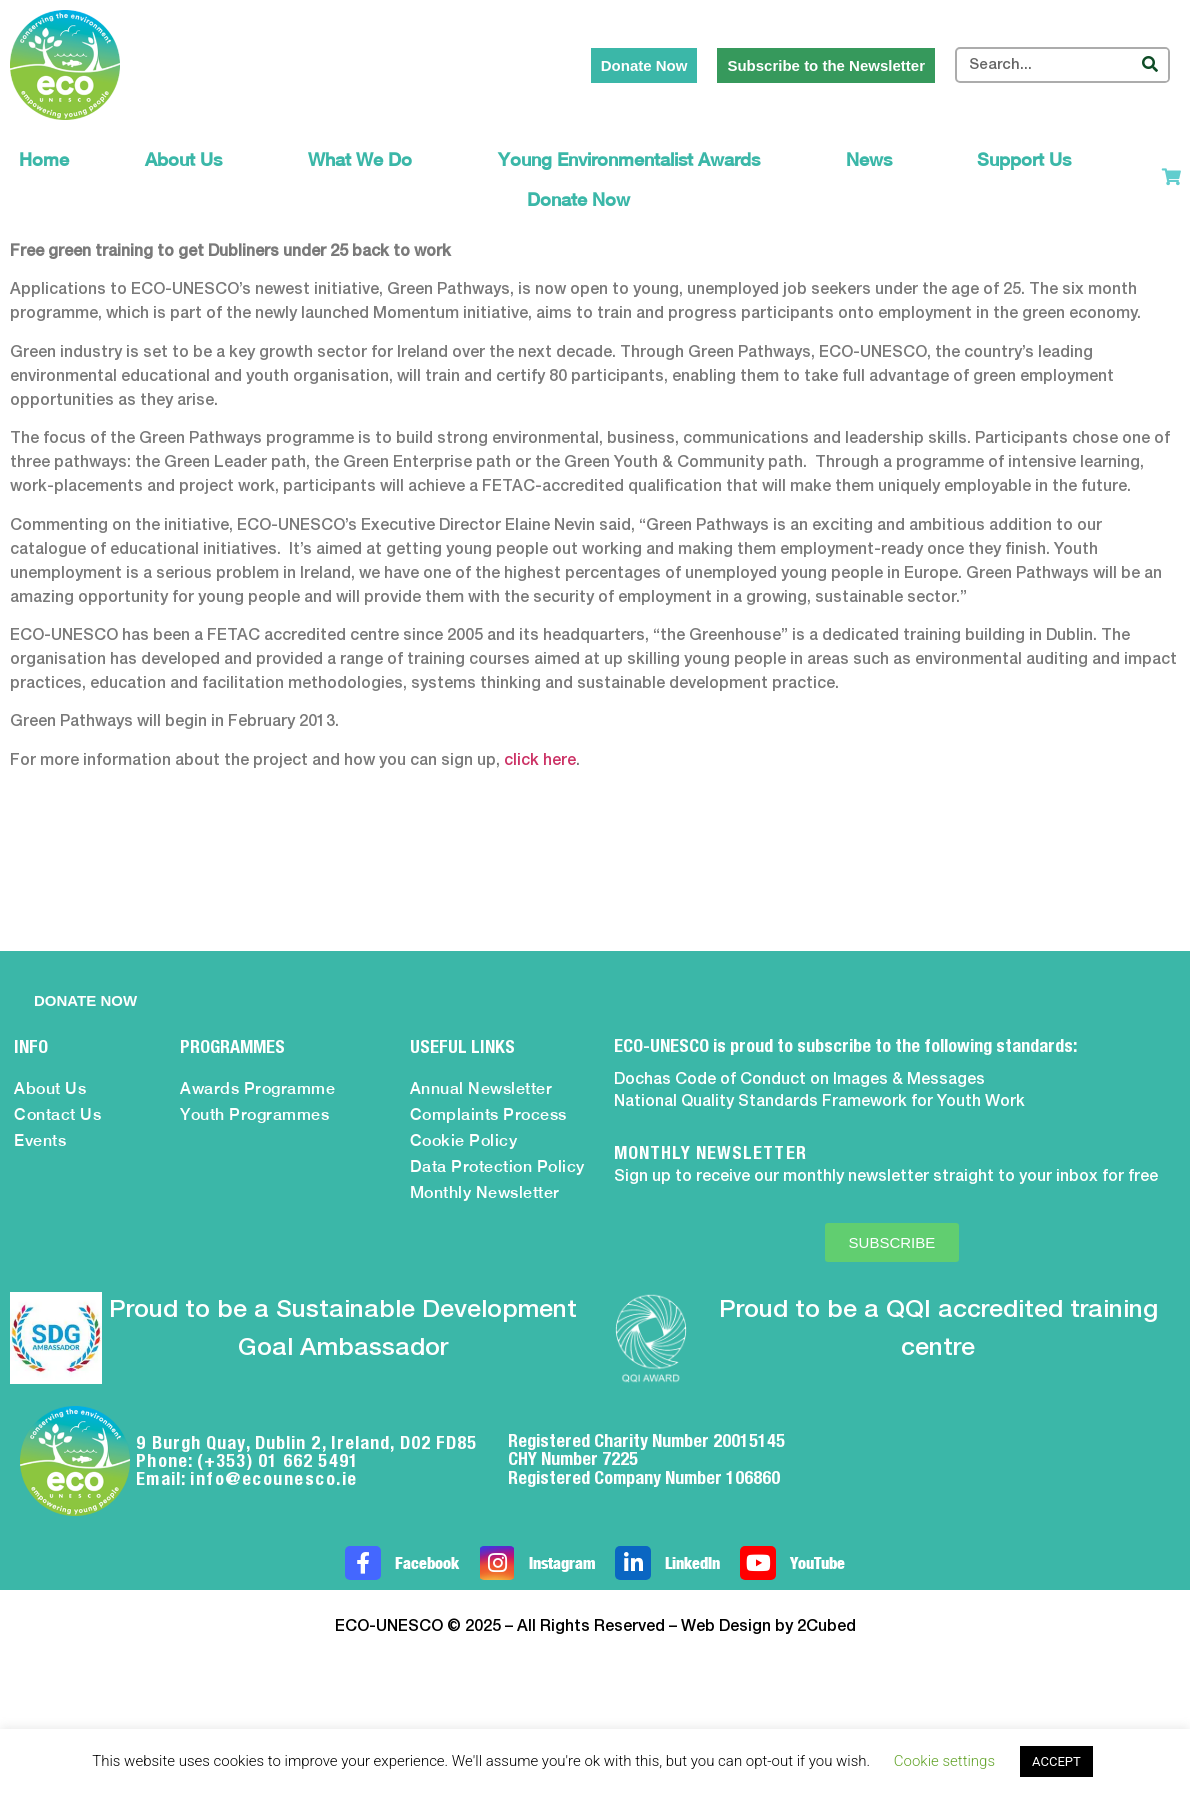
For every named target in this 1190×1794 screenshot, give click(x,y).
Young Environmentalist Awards (634, 159)
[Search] (1150, 65)
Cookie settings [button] (944, 1761)
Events (40, 1140)
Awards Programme (257, 1088)
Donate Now (578, 199)
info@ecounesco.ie (274, 1478)
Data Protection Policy (497, 1166)
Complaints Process (488, 1114)
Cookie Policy (464, 1140)
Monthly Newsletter (485, 1192)
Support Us (1029, 159)
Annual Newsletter (481, 1088)
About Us (188, 159)
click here (540, 761)
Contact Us (57, 1114)
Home (44, 159)
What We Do (365, 159)
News (874, 159)
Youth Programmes (254, 1114)
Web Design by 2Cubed (768, 1627)
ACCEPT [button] (1056, 1761)
